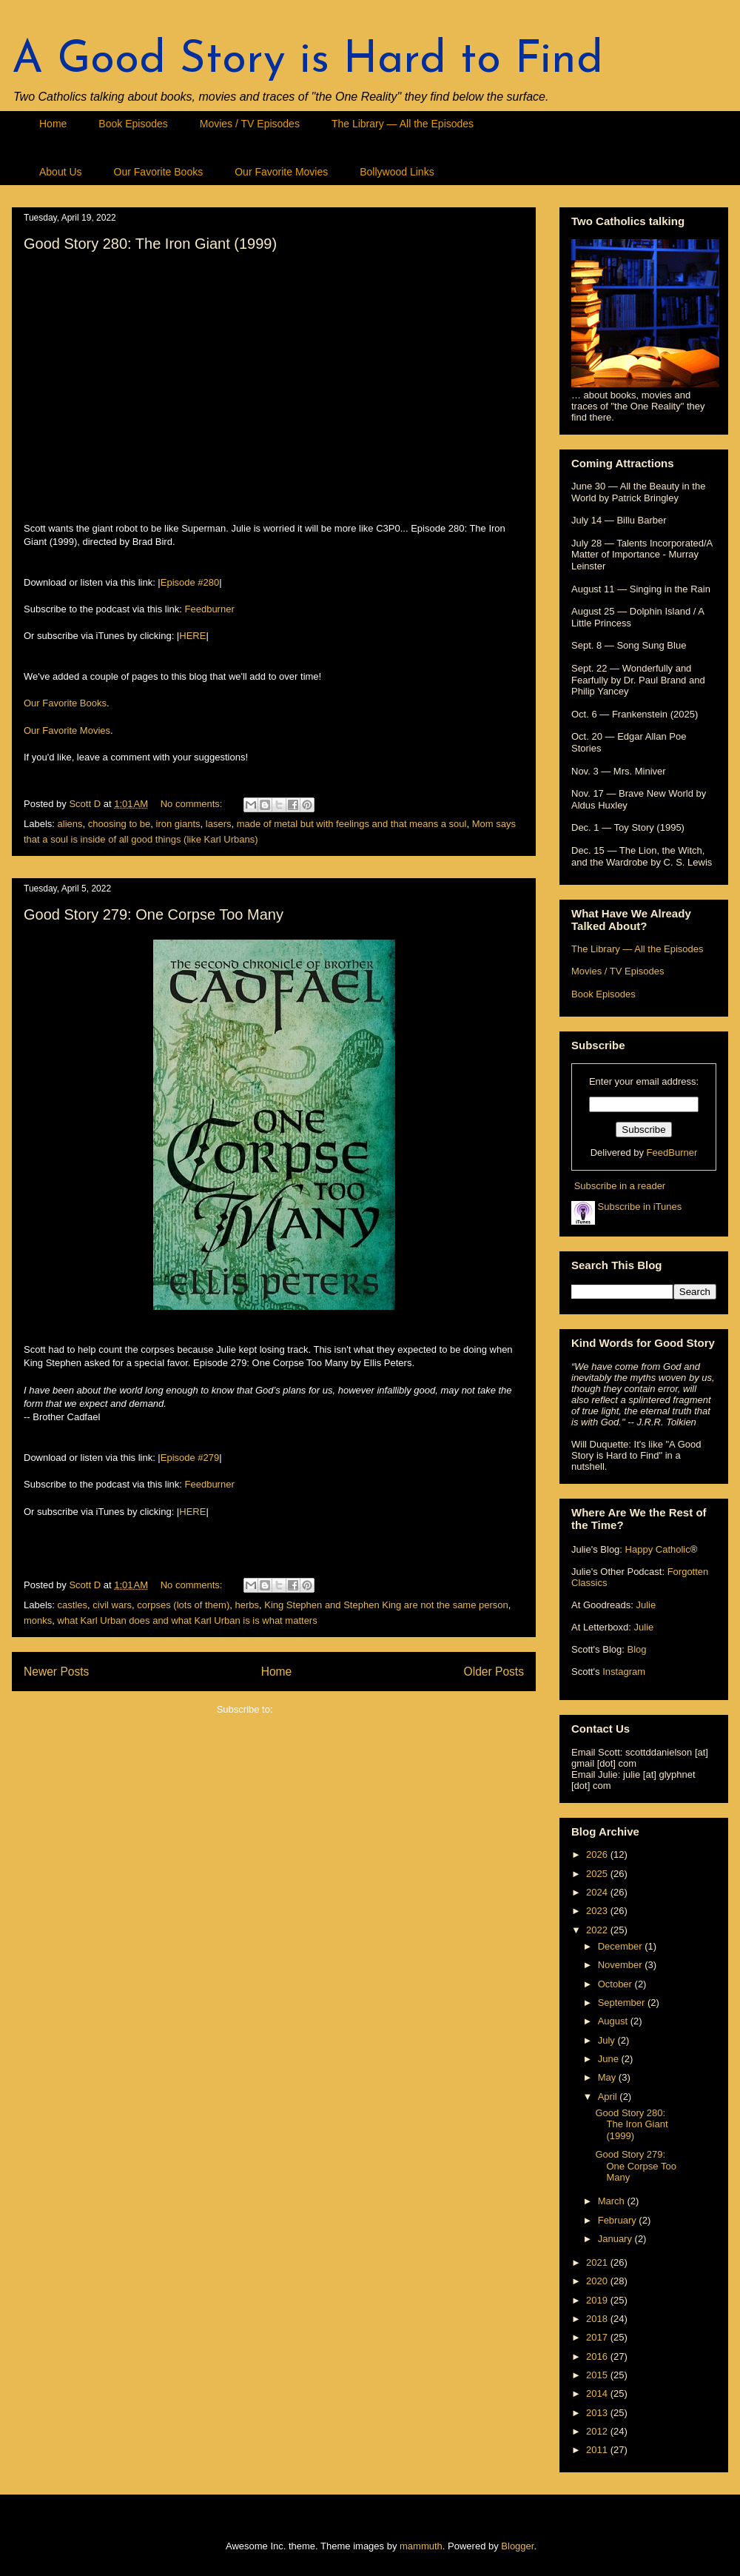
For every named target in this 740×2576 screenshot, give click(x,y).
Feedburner (210, 609)
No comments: (193, 803)
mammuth (421, 2546)
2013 (598, 2412)
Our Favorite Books (159, 172)
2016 (598, 2356)
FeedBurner (672, 1152)
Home (53, 124)
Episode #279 (190, 1457)
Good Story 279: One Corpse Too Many (153, 914)
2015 (598, 2375)
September (623, 2002)
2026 (598, 1854)
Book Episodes (132, 124)
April (609, 2096)
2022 (598, 1930)
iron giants (178, 823)
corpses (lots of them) (183, 1604)
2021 (598, 2262)
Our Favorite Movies (281, 172)
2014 (598, 2393)
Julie (646, 1604)
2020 (598, 2280)
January (616, 2238)
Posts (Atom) (303, 1709)
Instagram (623, 1671)
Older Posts (494, 1671)
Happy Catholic (657, 1549)
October (616, 1984)
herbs (247, 1604)
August (614, 2021)
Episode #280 (190, 582)
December (621, 1946)
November (621, 1964)
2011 (598, 2449)
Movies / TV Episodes (250, 124)
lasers (219, 823)
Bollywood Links (397, 172)
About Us (60, 172)
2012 (598, 2431)
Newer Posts (56, 1671)
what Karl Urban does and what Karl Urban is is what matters (187, 1620)
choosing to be (119, 823)
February (618, 2220)
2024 (598, 1892)
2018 (598, 2318)
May (608, 2077)
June (610, 2058)
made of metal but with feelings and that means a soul (352, 823)
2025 (598, 1873)
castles (72, 1604)
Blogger (517, 2546)
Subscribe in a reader (620, 1185)
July (608, 2040)
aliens (70, 823)
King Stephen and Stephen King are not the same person (386, 1604)
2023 (598, 1910)
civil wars (112, 1604)
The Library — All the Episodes (403, 124)
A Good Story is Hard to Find (307, 61)
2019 (598, 2300)
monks (38, 1620)
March (613, 2201)
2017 (598, 2337)
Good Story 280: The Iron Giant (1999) (150, 243)
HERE (192, 635)
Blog (636, 1649)
